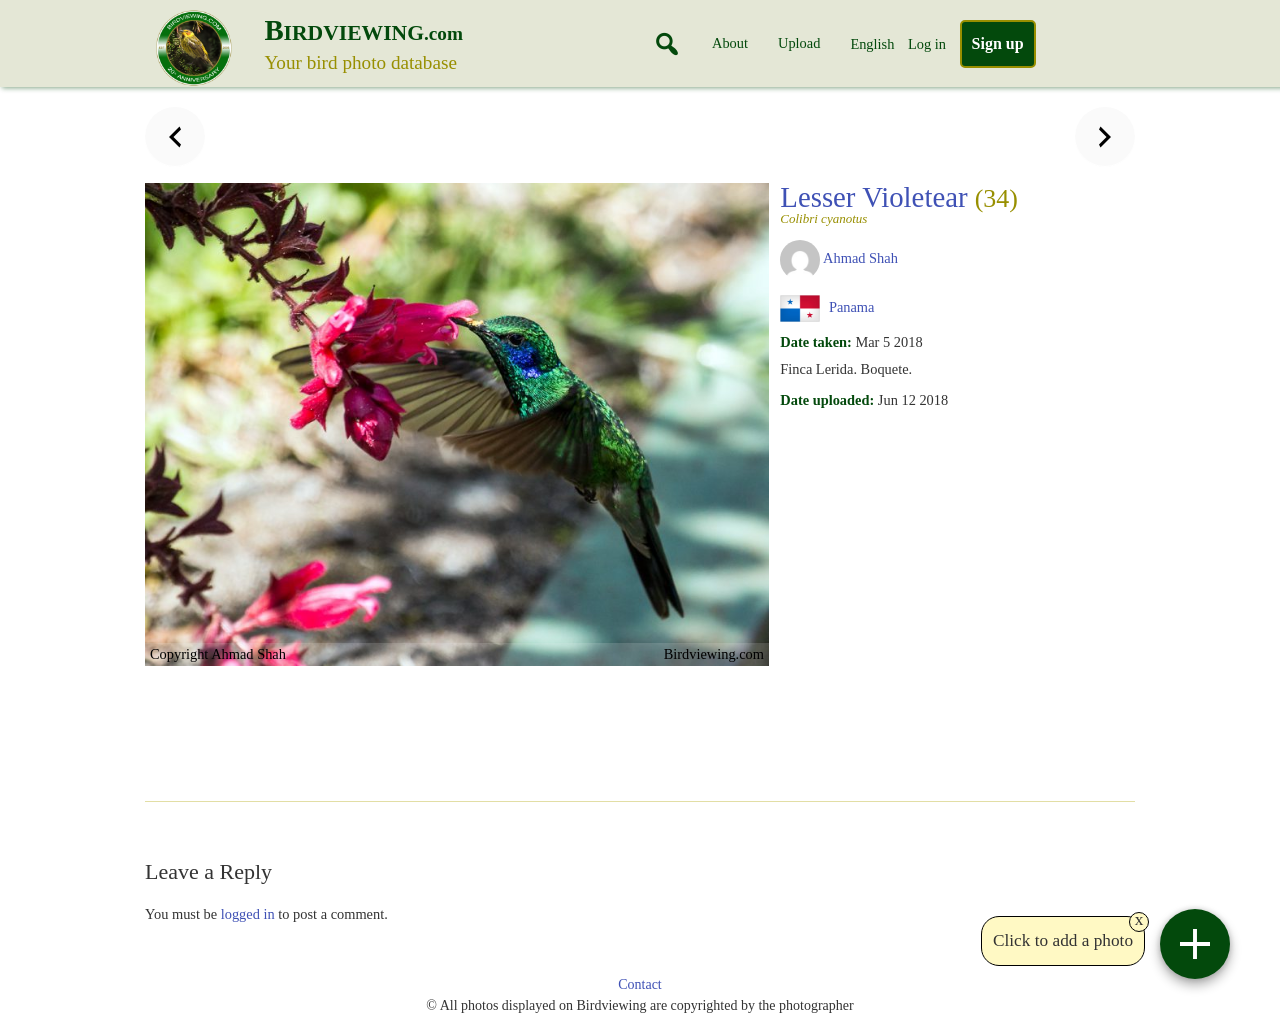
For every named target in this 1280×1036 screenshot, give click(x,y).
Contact (640, 984)
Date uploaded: (827, 400)
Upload (799, 43)
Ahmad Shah (860, 258)
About (730, 43)
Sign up (998, 43)
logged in (248, 914)
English (872, 44)
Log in (927, 44)
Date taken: (816, 342)
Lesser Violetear (899, 203)
